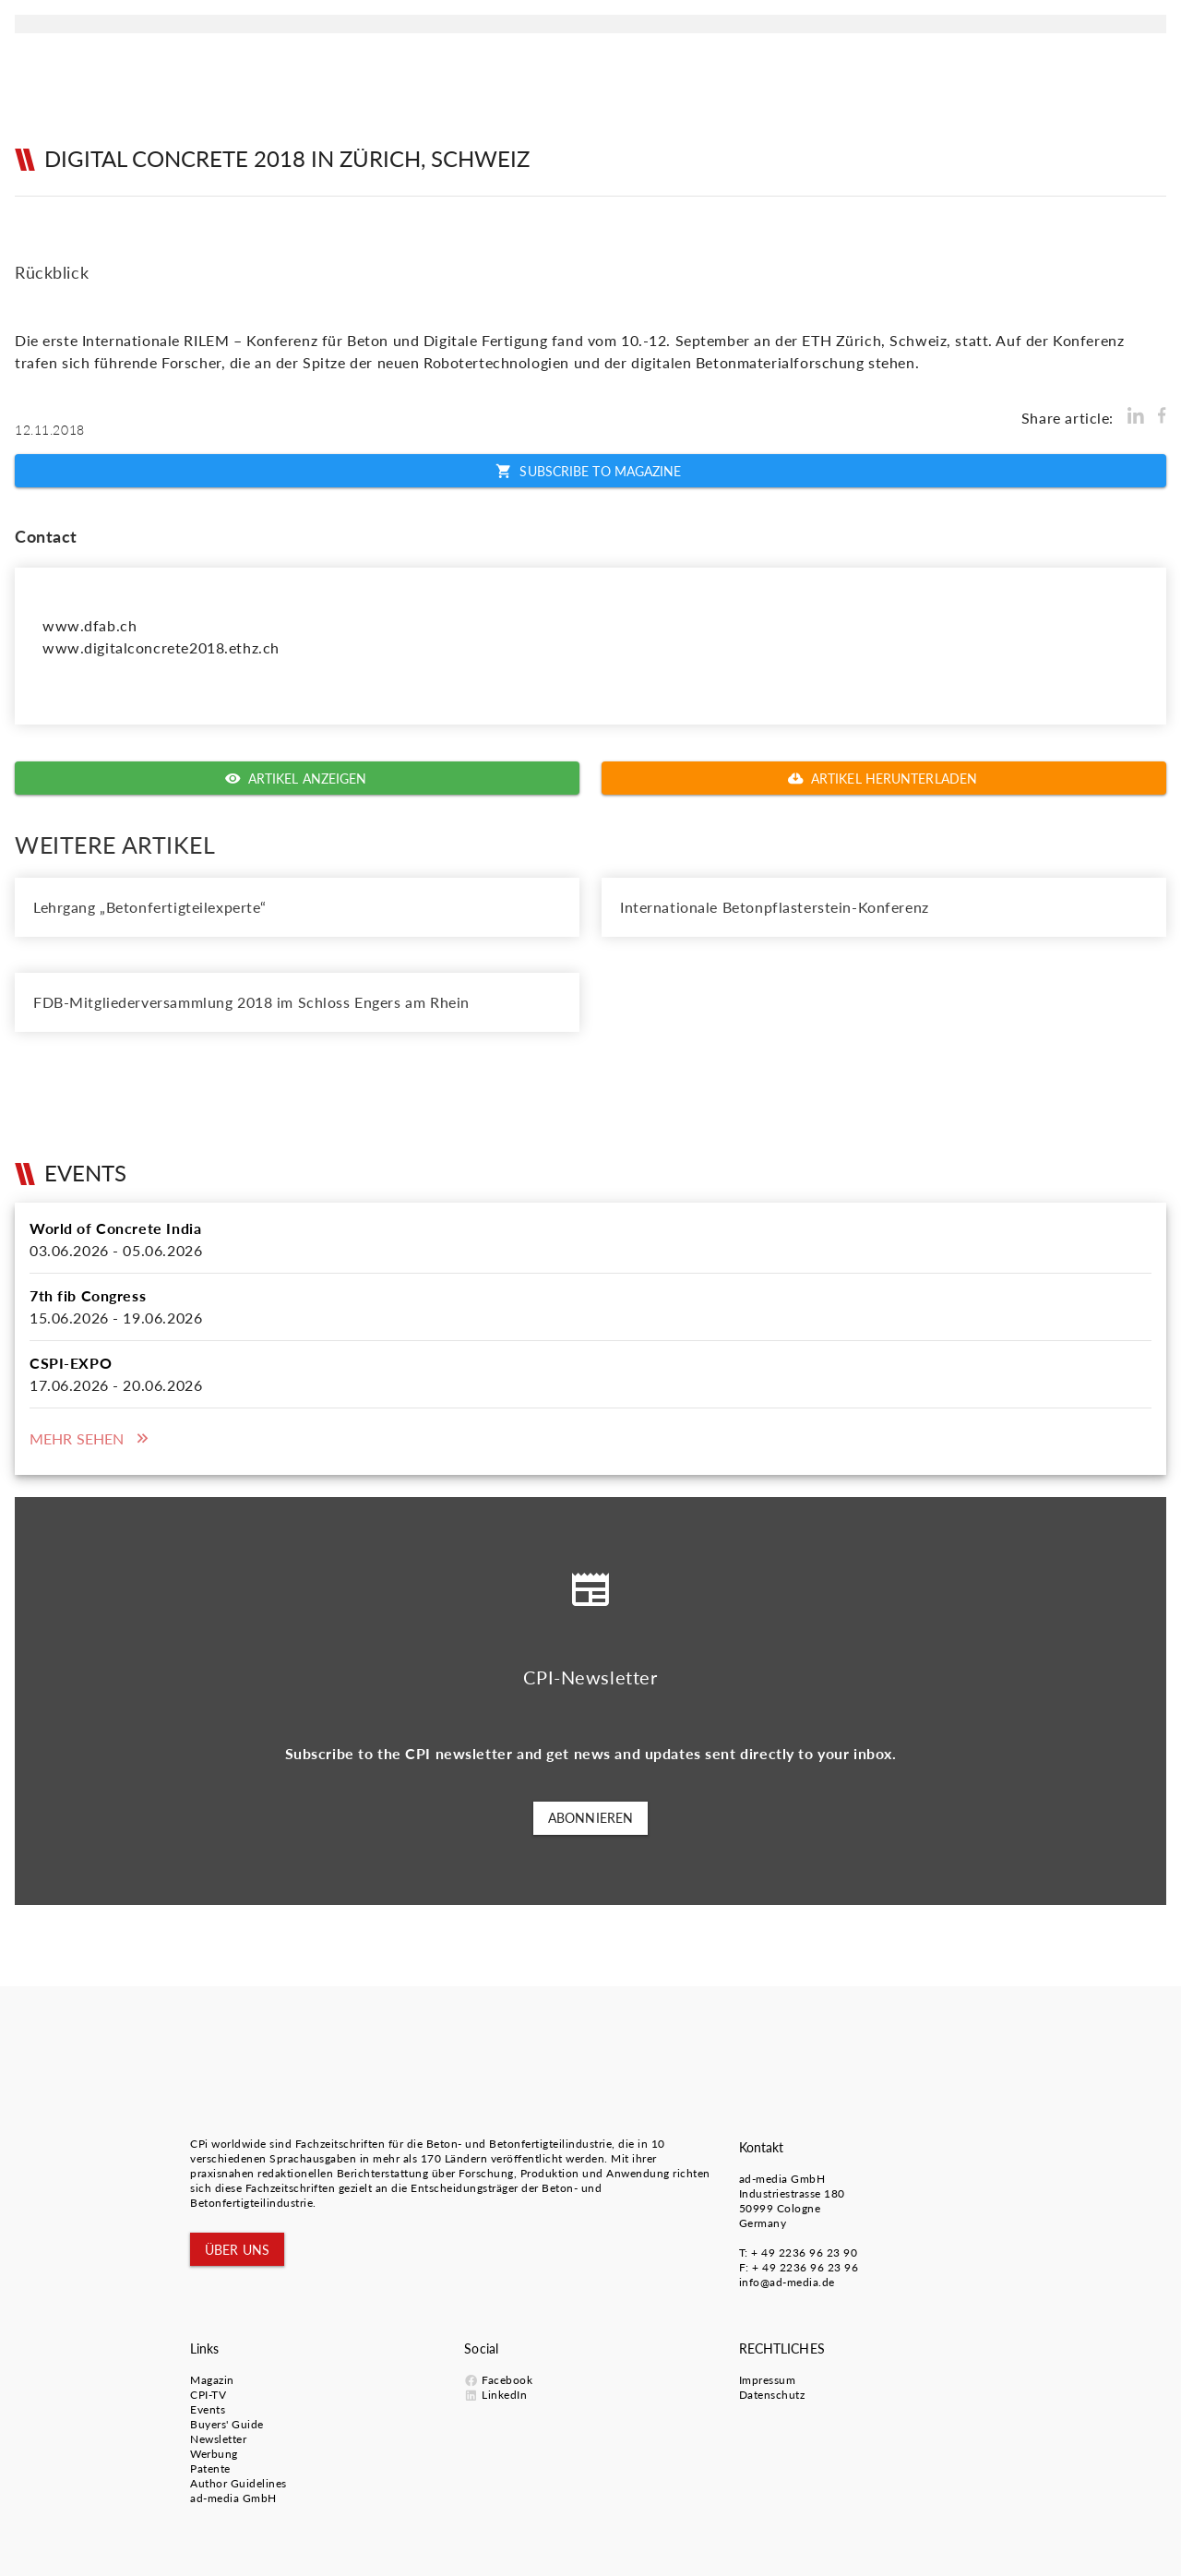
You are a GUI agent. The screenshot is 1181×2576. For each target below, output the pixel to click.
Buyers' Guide (227, 2424)
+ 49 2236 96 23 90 (804, 2252)
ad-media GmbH (782, 2179)
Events (207, 2409)
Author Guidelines (238, 2483)
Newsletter (218, 2439)
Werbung (214, 2454)
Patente (210, 2468)
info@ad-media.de (787, 2282)
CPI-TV (208, 2395)
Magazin (212, 2380)
